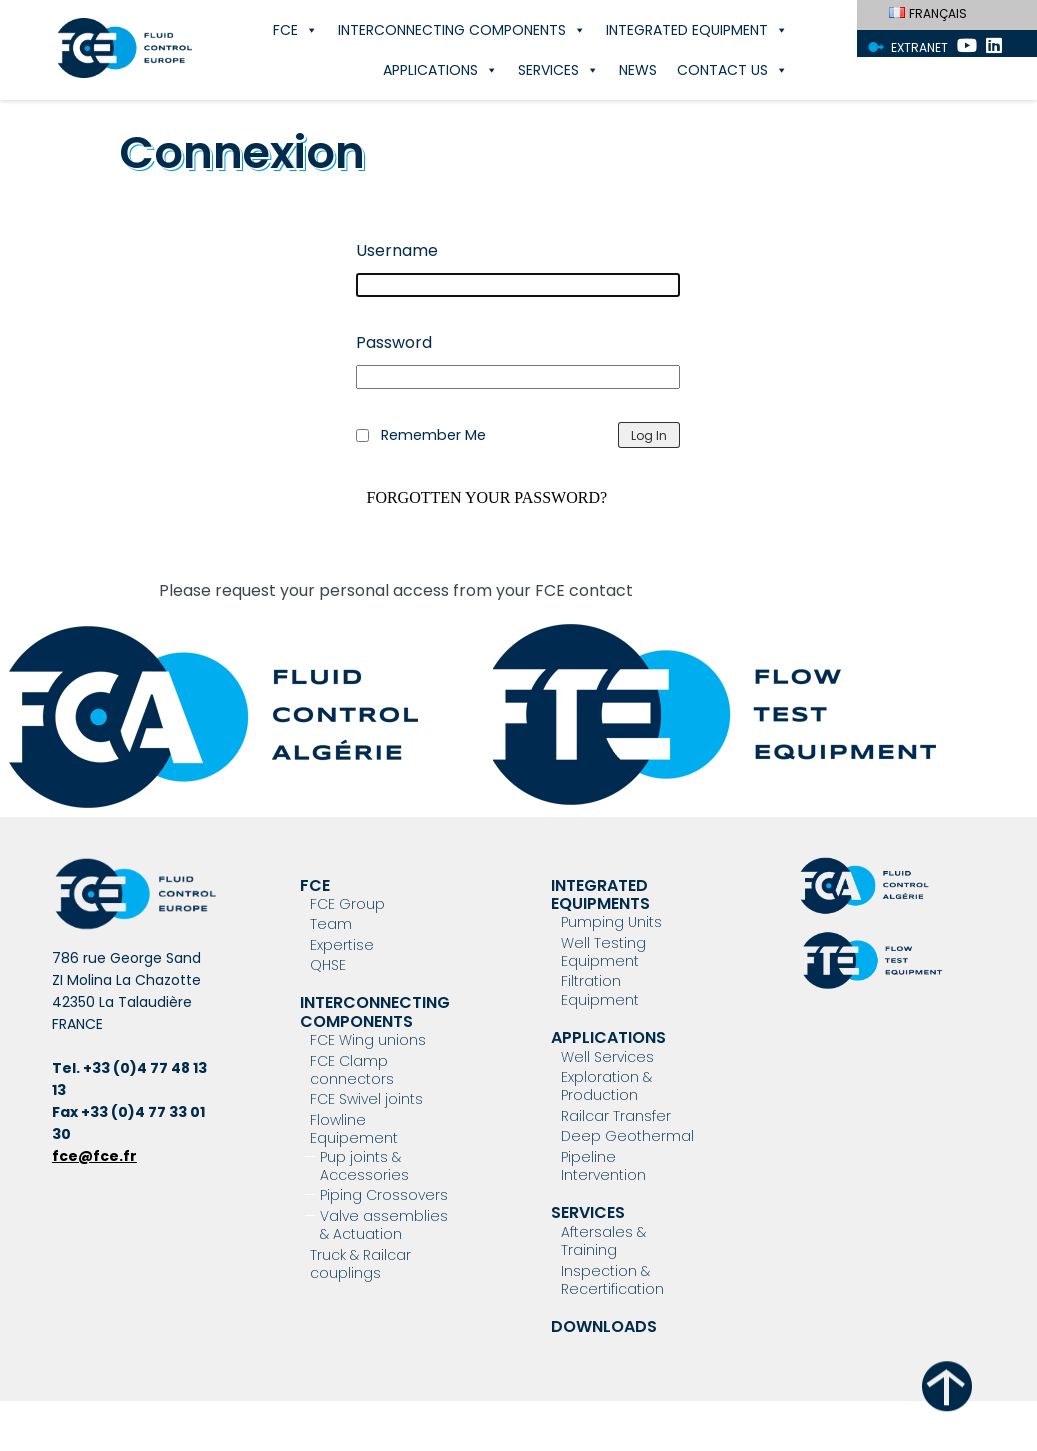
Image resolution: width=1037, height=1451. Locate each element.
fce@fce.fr (94, 1156)
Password (394, 342)
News (638, 70)
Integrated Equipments (600, 894)
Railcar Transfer (616, 1116)
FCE (295, 30)
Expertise (342, 945)
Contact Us (732, 70)
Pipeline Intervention (603, 1166)
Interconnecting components (462, 30)
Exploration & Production (606, 1086)
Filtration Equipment (600, 990)
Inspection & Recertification (612, 1280)
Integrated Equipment (697, 30)
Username (397, 250)
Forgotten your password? (486, 498)
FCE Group (347, 904)
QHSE (328, 965)
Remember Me (433, 435)
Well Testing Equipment (603, 952)
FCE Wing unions (368, 1040)
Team (331, 924)
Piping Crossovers (384, 1195)
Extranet (919, 47)
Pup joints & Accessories (364, 1166)
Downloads (604, 1326)
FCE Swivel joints (366, 1099)
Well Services (607, 1057)
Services (558, 70)
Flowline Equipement (354, 1129)
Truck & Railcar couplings (360, 1264)
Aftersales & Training (603, 1241)
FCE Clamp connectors (352, 1070)
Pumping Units (611, 922)
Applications (440, 70)
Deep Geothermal (627, 1136)
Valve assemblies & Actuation (384, 1225)
